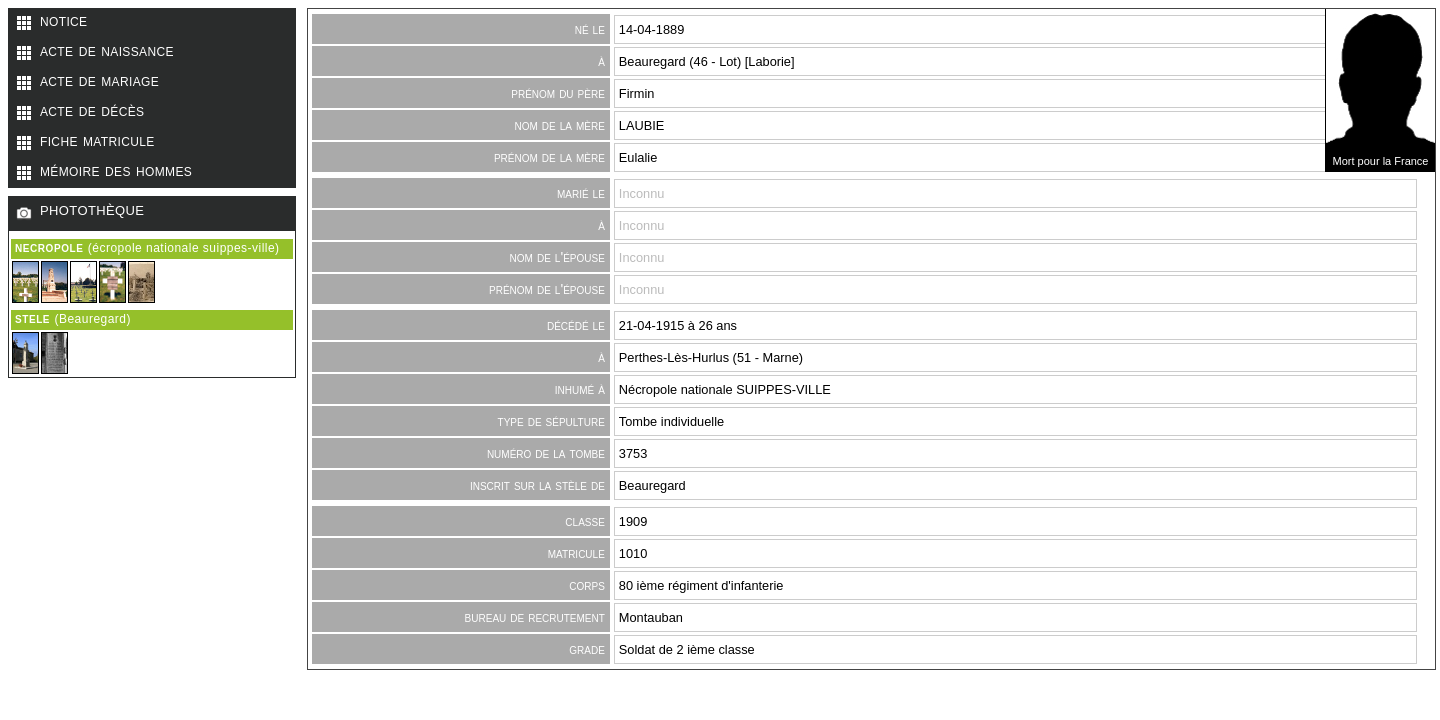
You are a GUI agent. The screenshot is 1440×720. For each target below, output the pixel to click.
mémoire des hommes (116, 170)
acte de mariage (99, 80)
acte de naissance (107, 50)
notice (63, 20)
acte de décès (92, 110)
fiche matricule (97, 140)
